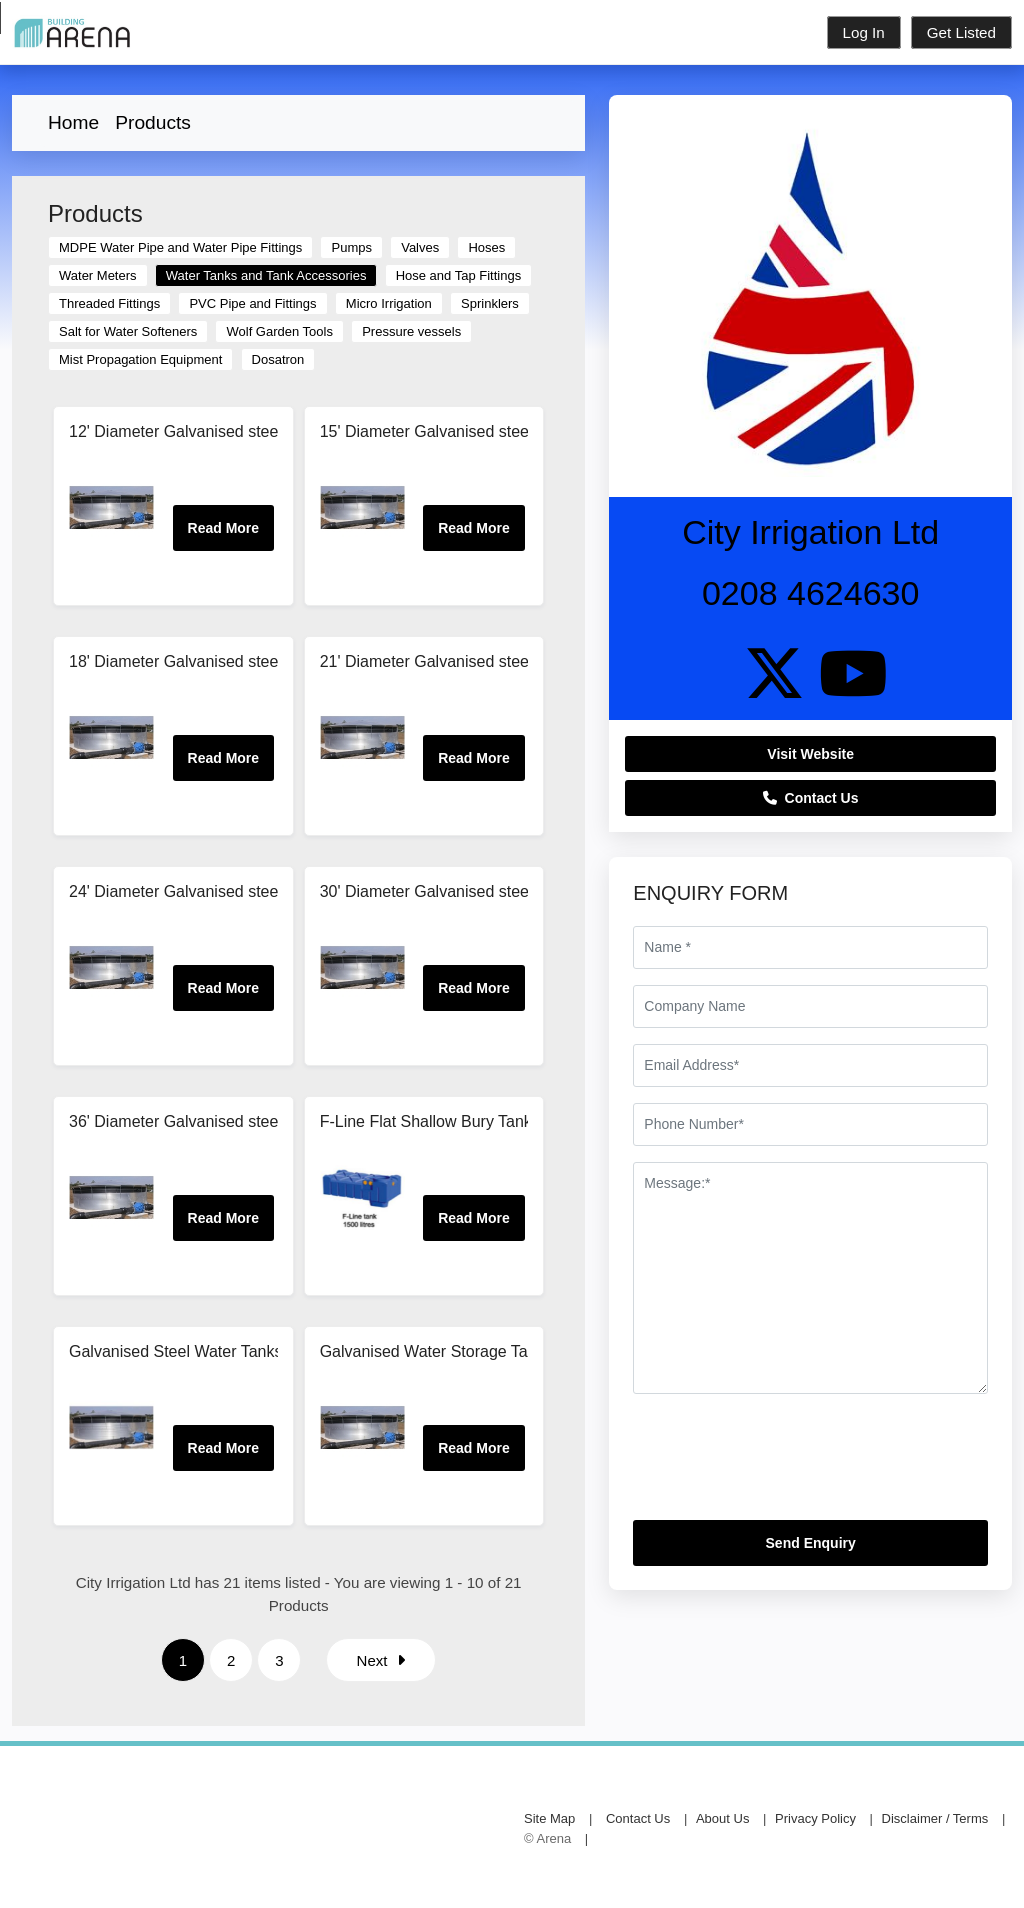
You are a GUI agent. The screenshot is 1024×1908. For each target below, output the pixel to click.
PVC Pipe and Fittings (252, 303)
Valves (420, 247)
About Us (722, 1818)
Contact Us (811, 798)
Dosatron (278, 359)
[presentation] (785, 1465)
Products (153, 122)
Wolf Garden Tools (279, 331)
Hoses (486, 247)
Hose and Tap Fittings (459, 275)
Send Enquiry (811, 1543)
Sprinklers (490, 303)
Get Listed (961, 32)
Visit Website (810, 754)
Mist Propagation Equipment (140, 359)
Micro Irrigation (389, 303)
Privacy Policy (815, 1818)
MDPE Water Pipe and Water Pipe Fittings (180, 247)
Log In (864, 32)
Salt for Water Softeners (128, 331)
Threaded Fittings (109, 303)
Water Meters (98, 275)
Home (73, 122)
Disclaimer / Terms (935, 1818)
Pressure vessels (411, 331)
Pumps (351, 247)
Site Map (549, 1818)
